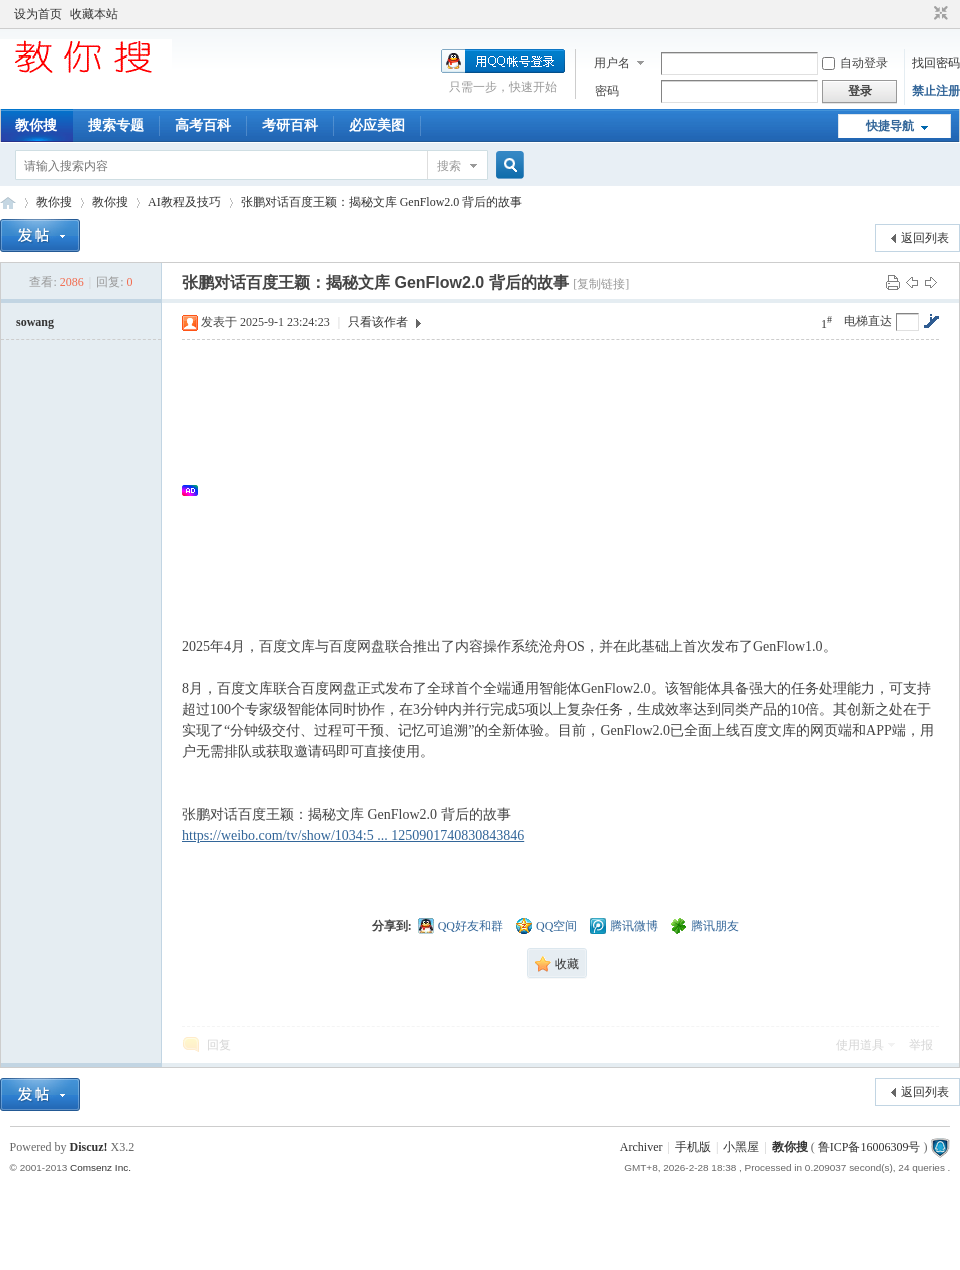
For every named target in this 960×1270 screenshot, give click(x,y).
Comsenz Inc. (100, 1167)
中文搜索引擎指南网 (8, 202)
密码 (607, 91)
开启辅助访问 (922, 14)
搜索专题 (116, 125)
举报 (921, 1045)
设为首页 (38, 14)
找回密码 (936, 63)
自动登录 (855, 63)
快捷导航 (890, 126)
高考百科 (203, 125)
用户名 (612, 63)
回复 (219, 1045)
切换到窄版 (938, 14)
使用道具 (860, 1045)
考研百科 (290, 125)
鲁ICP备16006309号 (869, 1147)
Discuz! (89, 1147)
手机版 (693, 1147)
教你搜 (36, 125)
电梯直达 (868, 321)
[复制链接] (601, 284)
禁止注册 (936, 91)
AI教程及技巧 (184, 202)
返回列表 (925, 238)
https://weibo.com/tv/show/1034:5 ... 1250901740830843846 (353, 835)
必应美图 (377, 125)
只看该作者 (378, 322)
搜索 (449, 166)
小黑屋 (741, 1147)
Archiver (641, 1147)
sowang (35, 322)
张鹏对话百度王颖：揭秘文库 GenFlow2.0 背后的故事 (382, 202)
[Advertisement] (570, 490)
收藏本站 (94, 14)
